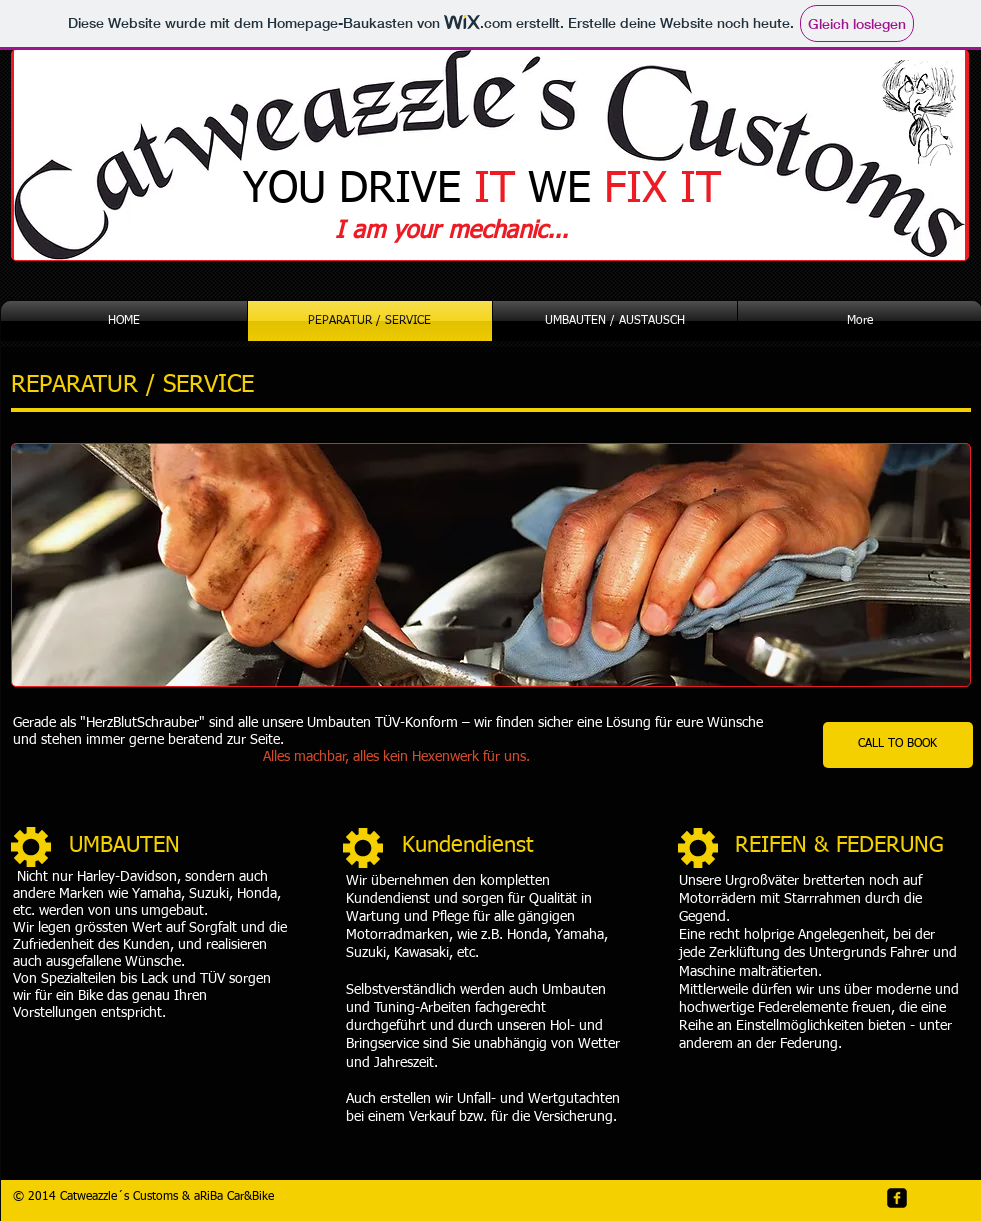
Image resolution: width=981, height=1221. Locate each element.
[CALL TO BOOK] (898, 745)
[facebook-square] (897, 1198)
